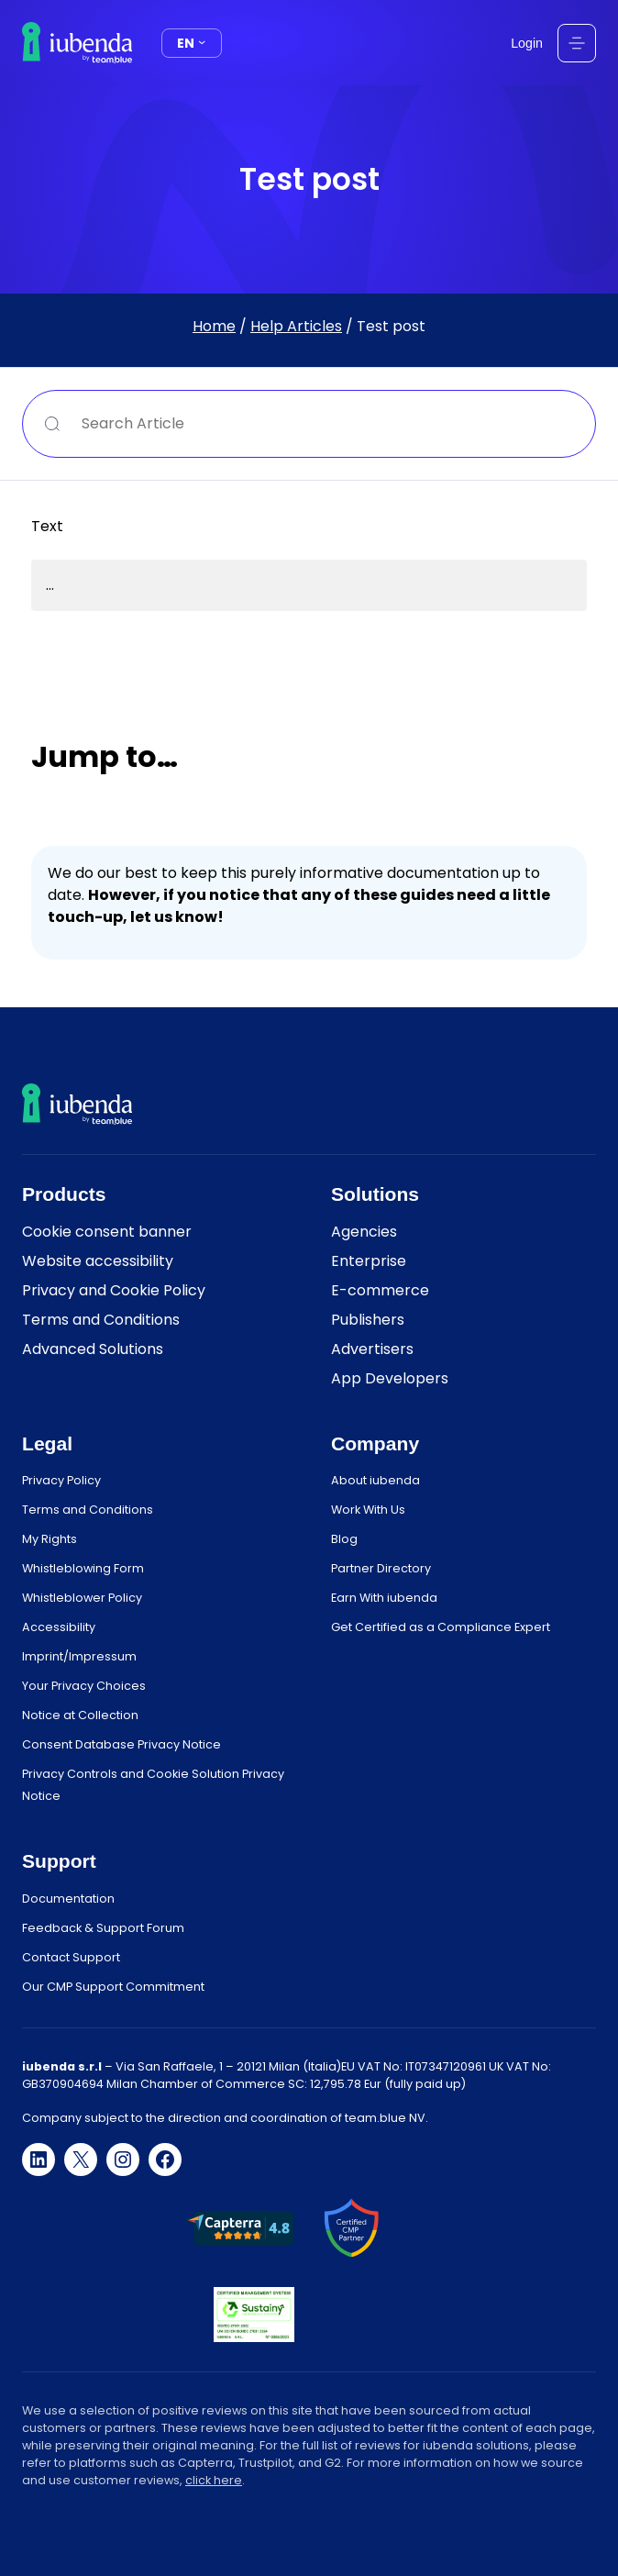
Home (214, 326)
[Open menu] (576, 43)
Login (527, 43)
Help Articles (296, 326)
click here (213, 2480)
